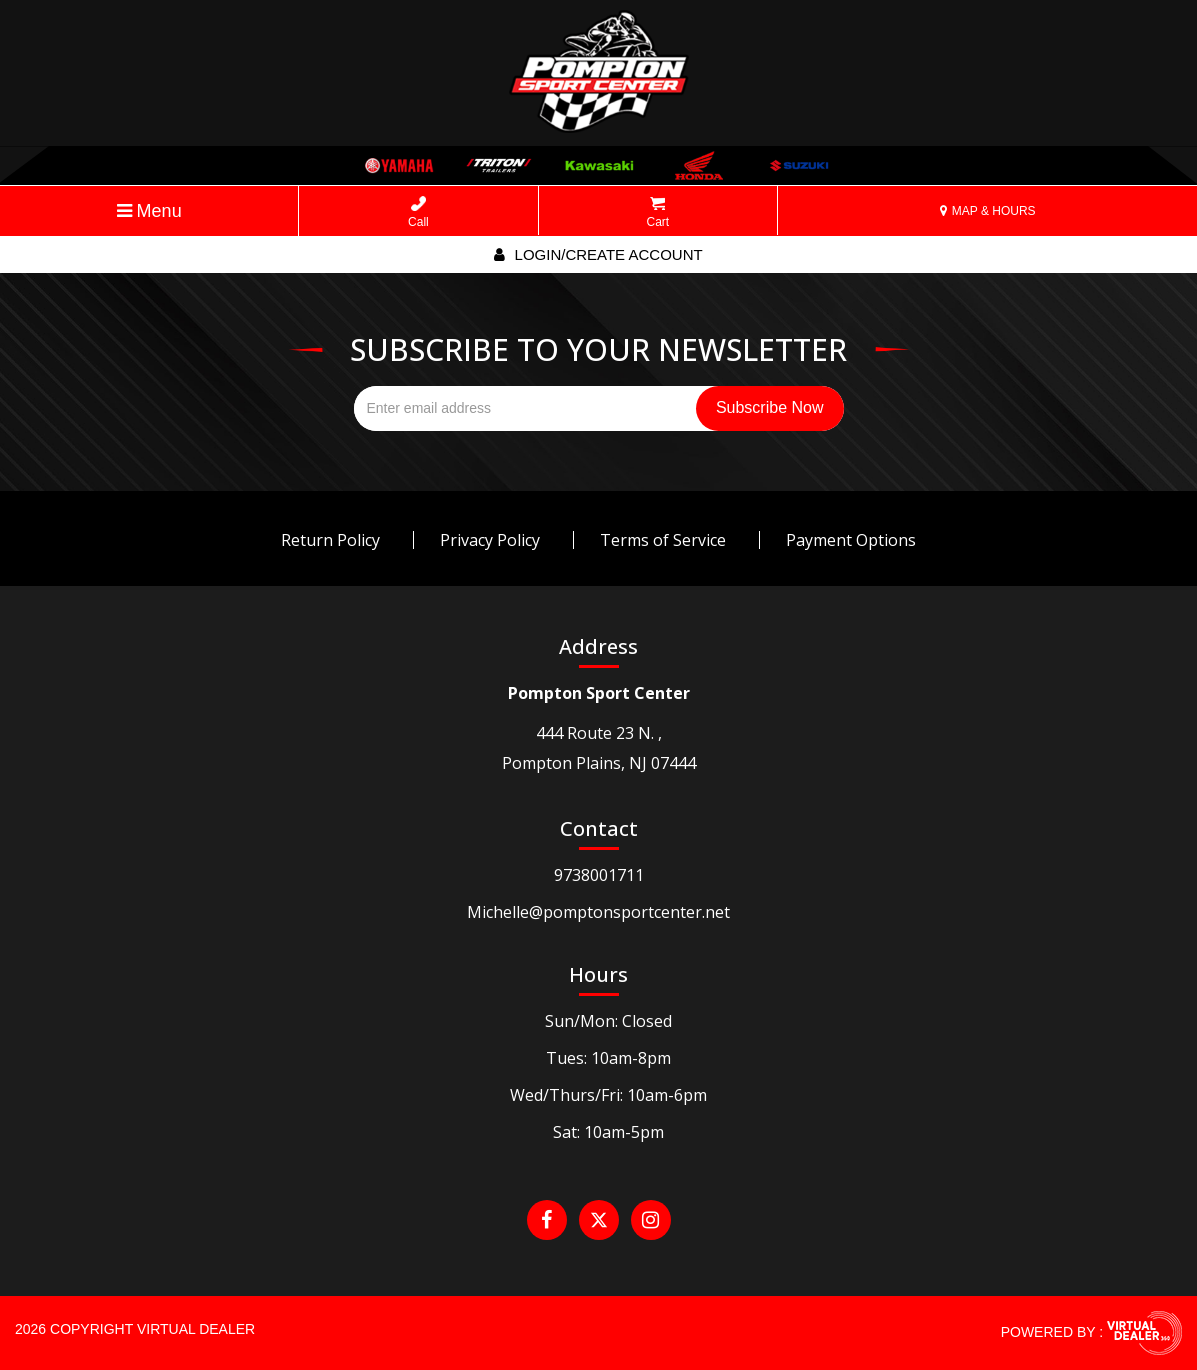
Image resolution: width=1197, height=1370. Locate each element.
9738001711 (599, 875)
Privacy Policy (490, 540)
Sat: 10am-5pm (608, 1132)
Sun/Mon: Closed (608, 1021)
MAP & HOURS (987, 211)
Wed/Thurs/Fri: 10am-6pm (608, 1095)
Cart (658, 212)
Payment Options (851, 540)
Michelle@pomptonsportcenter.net (598, 912)
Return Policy (330, 540)
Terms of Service (663, 540)
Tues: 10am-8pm (608, 1058)
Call (418, 212)
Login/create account (598, 254)
